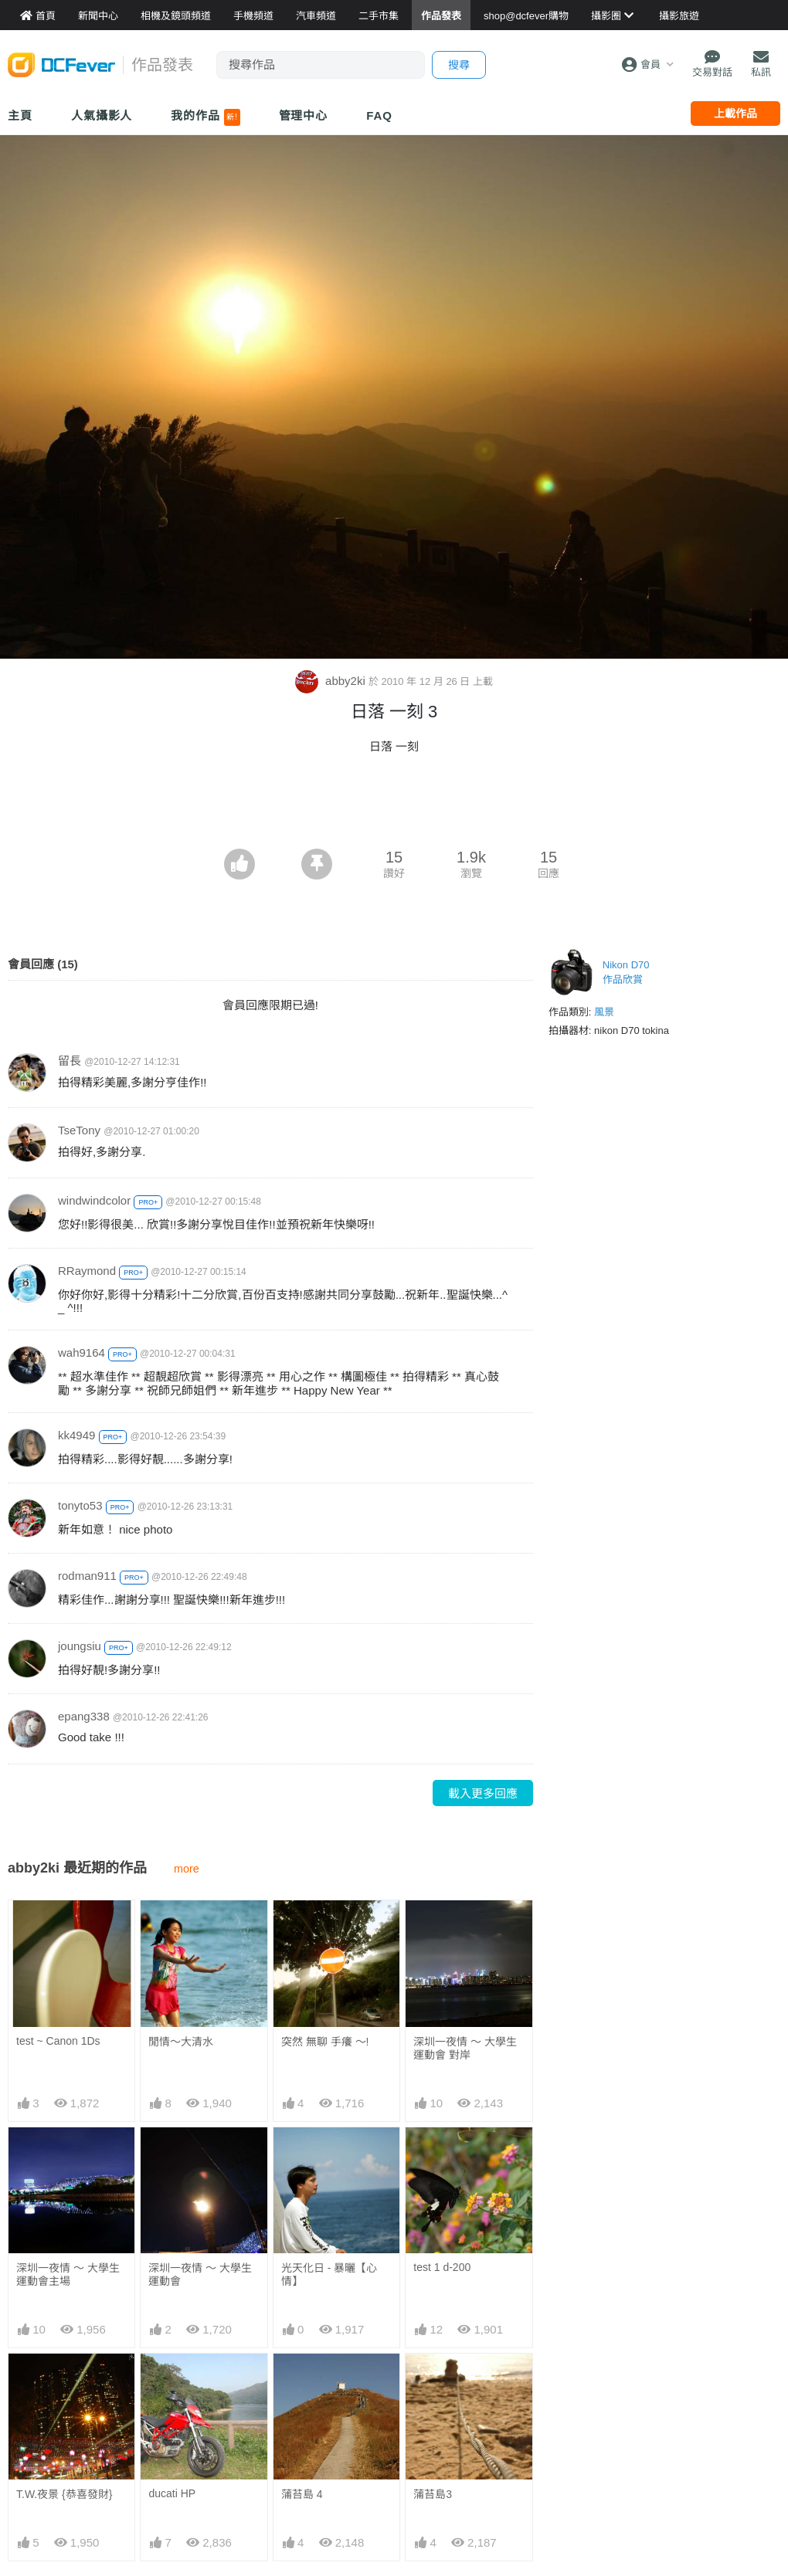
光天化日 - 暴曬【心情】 (329, 2274)
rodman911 (87, 1575)
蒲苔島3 (432, 2494)
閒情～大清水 (180, 2041)
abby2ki (332, 680)
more (186, 1869)
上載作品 (735, 113)
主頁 (20, 115)
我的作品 (205, 117)
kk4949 (76, 1435)
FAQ (379, 115)
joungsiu (79, 1645)
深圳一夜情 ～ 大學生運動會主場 (68, 2274)
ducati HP (171, 2493)
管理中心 (303, 115)
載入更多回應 (483, 1793)
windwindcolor (94, 1200)
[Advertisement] (394, 806)
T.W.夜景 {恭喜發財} (64, 2494)
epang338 (84, 1716)
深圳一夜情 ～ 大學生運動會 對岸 (465, 2048)
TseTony (79, 1130)
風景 (604, 1012)
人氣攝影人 (102, 115)
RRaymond (87, 1270)
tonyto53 (80, 1505)
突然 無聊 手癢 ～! (325, 2041)
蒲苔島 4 (302, 2494)
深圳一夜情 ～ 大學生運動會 (200, 2274)
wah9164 (81, 1352)
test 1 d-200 (441, 2267)
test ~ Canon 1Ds (58, 2041)
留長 (69, 1060)
